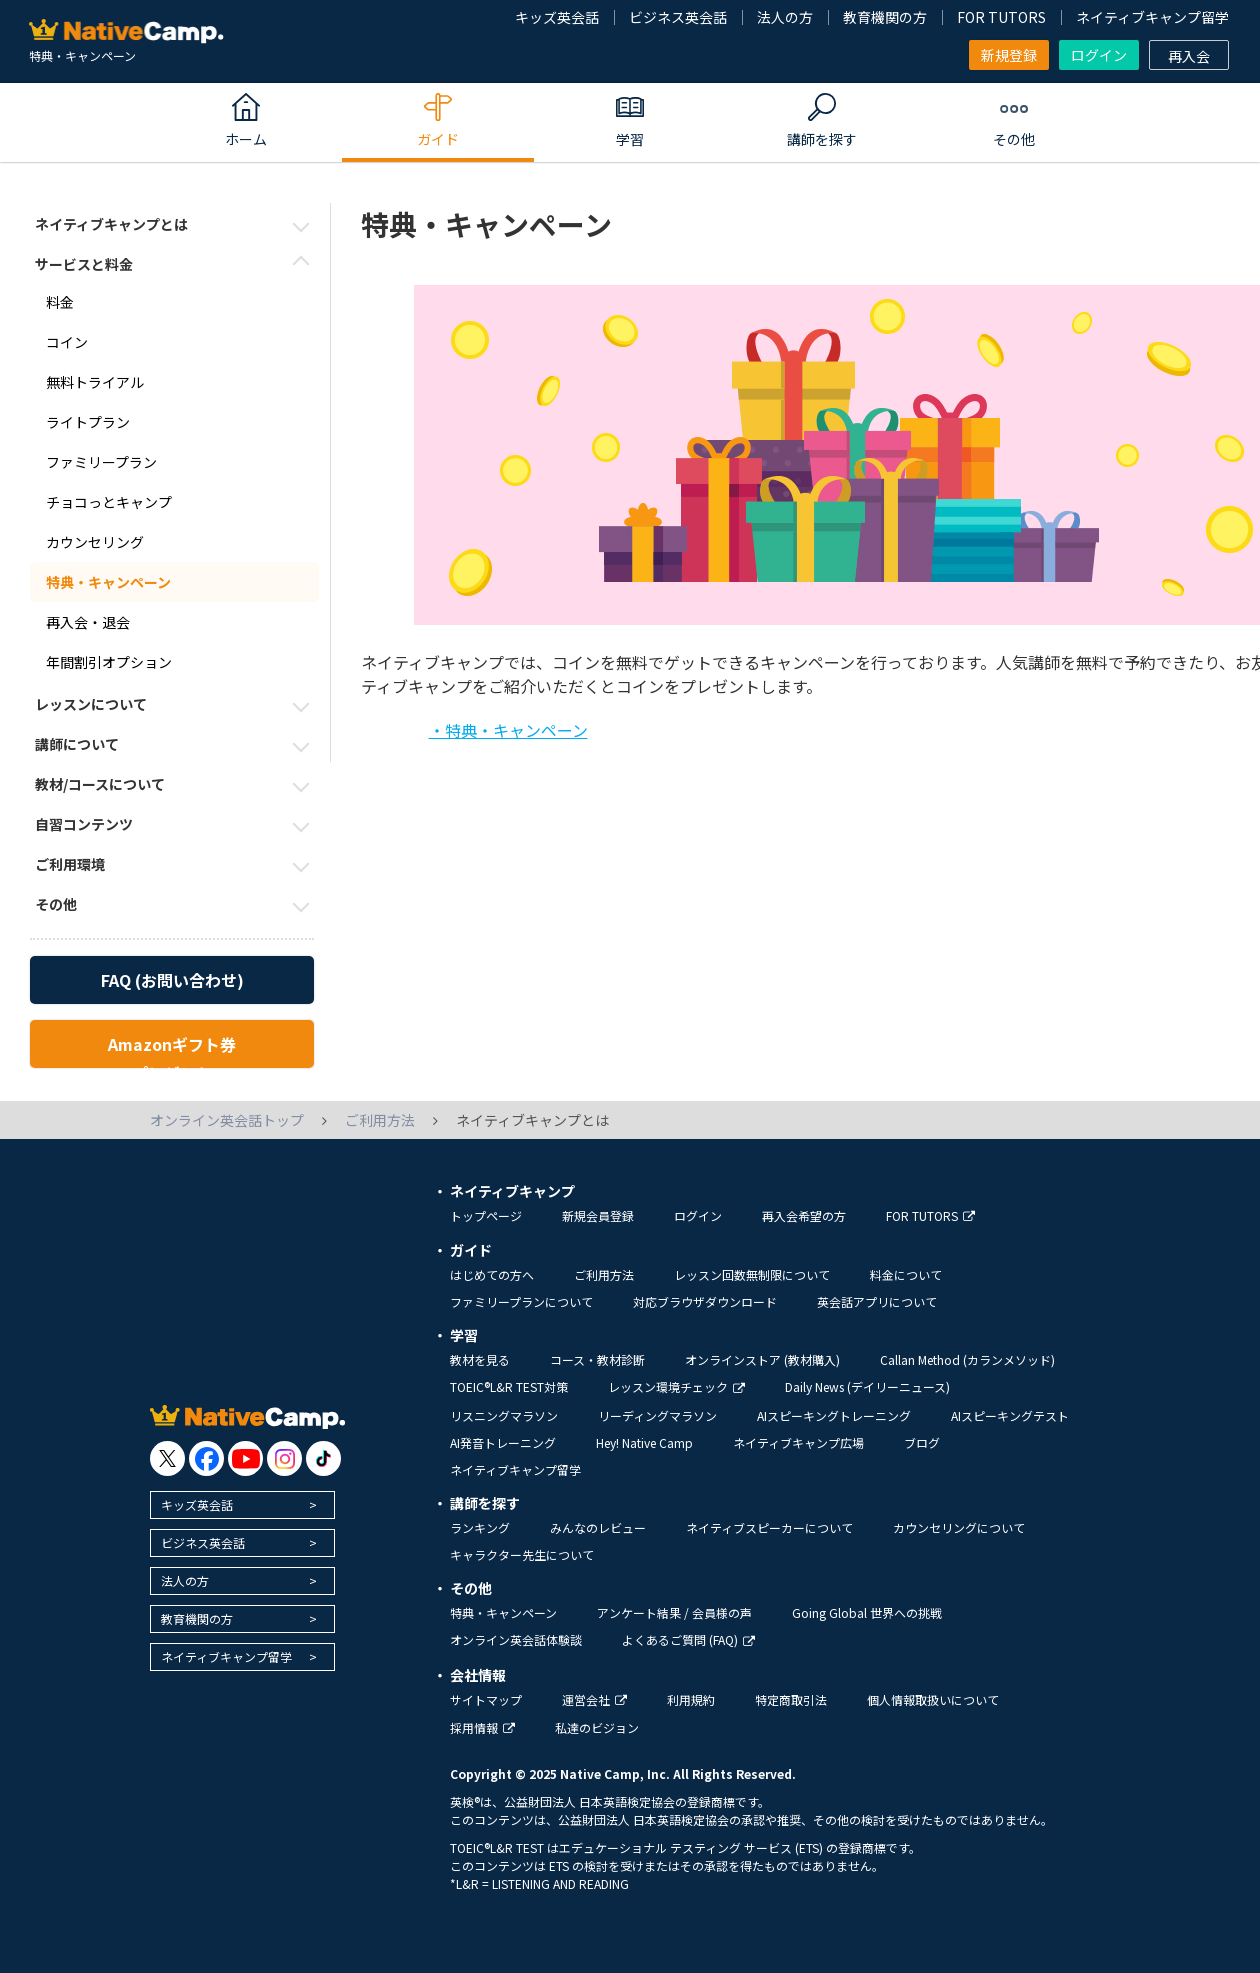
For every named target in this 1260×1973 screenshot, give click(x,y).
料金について (906, 1274)
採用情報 (482, 1727)
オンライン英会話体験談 (516, 1639)
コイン (67, 342)
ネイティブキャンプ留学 (1152, 17)
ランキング (480, 1527)
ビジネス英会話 (678, 17)
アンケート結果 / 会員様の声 (674, 1612)
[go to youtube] (245, 1458)
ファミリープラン (101, 462)
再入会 (1189, 56)
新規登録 (1009, 55)
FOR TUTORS (1001, 17)
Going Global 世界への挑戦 (867, 1612)
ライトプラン (88, 422)
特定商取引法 (791, 1699)
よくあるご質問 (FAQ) (688, 1639)
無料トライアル (95, 382)
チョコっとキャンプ (109, 502)
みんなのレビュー (598, 1527)
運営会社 (594, 1699)
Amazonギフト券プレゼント (172, 1050)
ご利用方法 (604, 1274)
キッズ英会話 (557, 17)
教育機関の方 (885, 17)
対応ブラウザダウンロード (705, 1301)
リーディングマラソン (657, 1415)
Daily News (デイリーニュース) (867, 1386)
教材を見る (480, 1359)
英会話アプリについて (877, 1301)
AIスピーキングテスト (1010, 1415)
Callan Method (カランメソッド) (967, 1359)
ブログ (922, 1442)
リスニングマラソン (504, 1415)
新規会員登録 (598, 1215)
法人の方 (785, 17)
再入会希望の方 (804, 1215)
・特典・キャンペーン (508, 730)
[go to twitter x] (167, 1458)
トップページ (486, 1215)
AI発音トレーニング (503, 1442)
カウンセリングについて (959, 1527)
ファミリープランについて (521, 1301)
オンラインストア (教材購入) (762, 1359)
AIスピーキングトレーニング (834, 1415)
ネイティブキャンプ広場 (798, 1442)
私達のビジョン (597, 1727)
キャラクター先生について (522, 1554)
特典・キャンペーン (108, 582)
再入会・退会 (88, 622)
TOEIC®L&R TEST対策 (509, 1386)
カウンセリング (95, 542)
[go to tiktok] (323, 1458)
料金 (60, 302)
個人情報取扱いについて (933, 1699)
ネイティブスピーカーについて (769, 1527)
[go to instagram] (284, 1458)
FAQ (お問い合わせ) (172, 980)
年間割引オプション (109, 662)
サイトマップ (486, 1699)
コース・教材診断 (597, 1359)
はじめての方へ (492, 1274)
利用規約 (691, 1699)
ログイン (1099, 55)
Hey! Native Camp (644, 1442)
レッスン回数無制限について (752, 1274)
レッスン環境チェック (676, 1386)
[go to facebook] (206, 1458)
